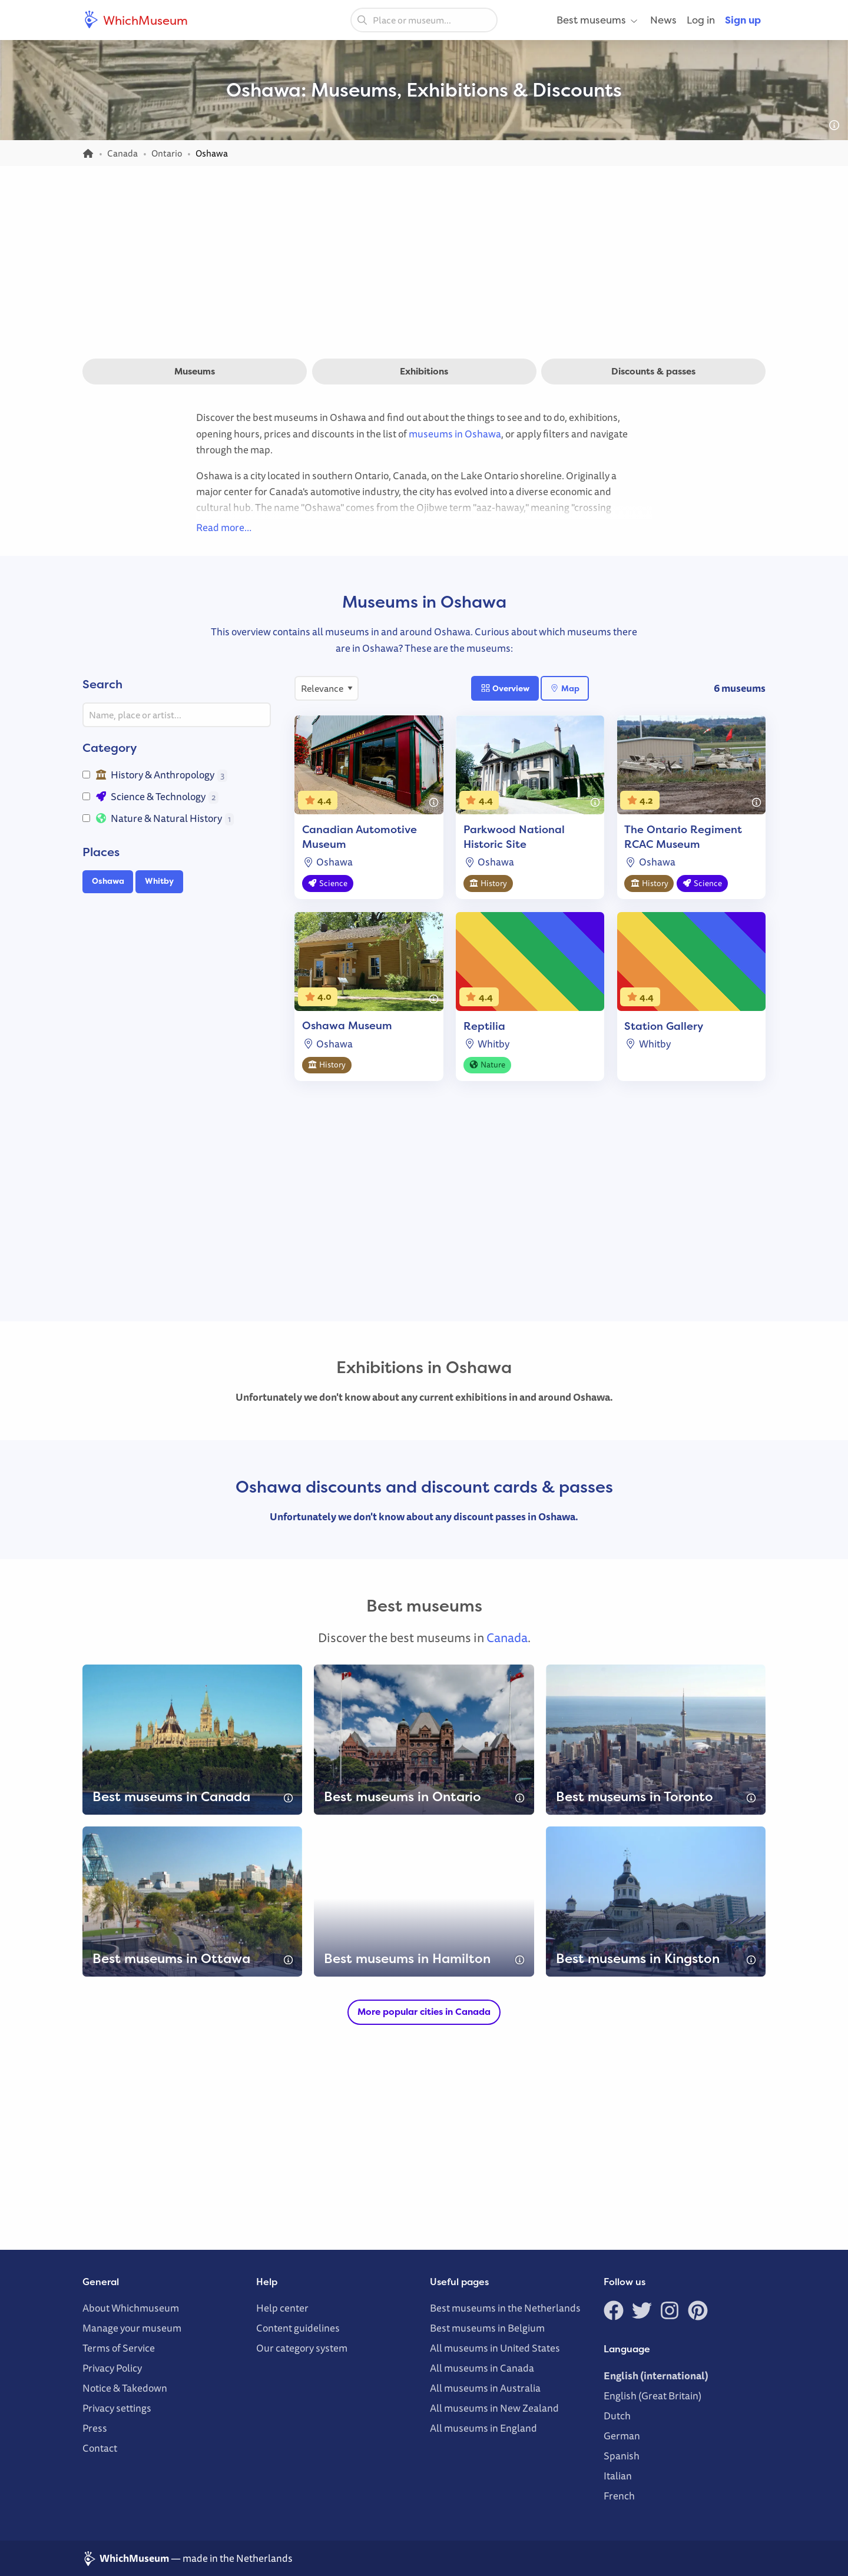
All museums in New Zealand (494, 2408)
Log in (701, 19)
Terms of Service (118, 2348)
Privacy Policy (112, 2368)
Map (564, 687)
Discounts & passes (653, 371)
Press (94, 2428)
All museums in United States (495, 2348)
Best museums (598, 19)
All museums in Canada (482, 2368)
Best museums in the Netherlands (505, 2308)
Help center (282, 2308)
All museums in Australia (485, 2388)
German (622, 2436)
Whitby (159, 881)
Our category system (301, 2348)
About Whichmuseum (130, 2308)
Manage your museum (131, 2328)
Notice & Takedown (124, 2388)
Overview (505, 687)
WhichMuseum (135, 20)
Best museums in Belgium (487, 2328)
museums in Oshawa (455, 434)
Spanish (622, 2456)
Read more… (223, 527)
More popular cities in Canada (424, 2011)
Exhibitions (424, 371)
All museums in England (483, 2428)
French (619, 2496)
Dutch (617, 2416)
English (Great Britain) (652, 2395)
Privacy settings (116, 2408)
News (663, 19)
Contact (99, 2448)
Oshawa (108, 881)
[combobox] (424, 20)
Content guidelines (298, 2328)
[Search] (362, 19)
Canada (507, 1637)
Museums (194, 371)
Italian (618, 2476)
